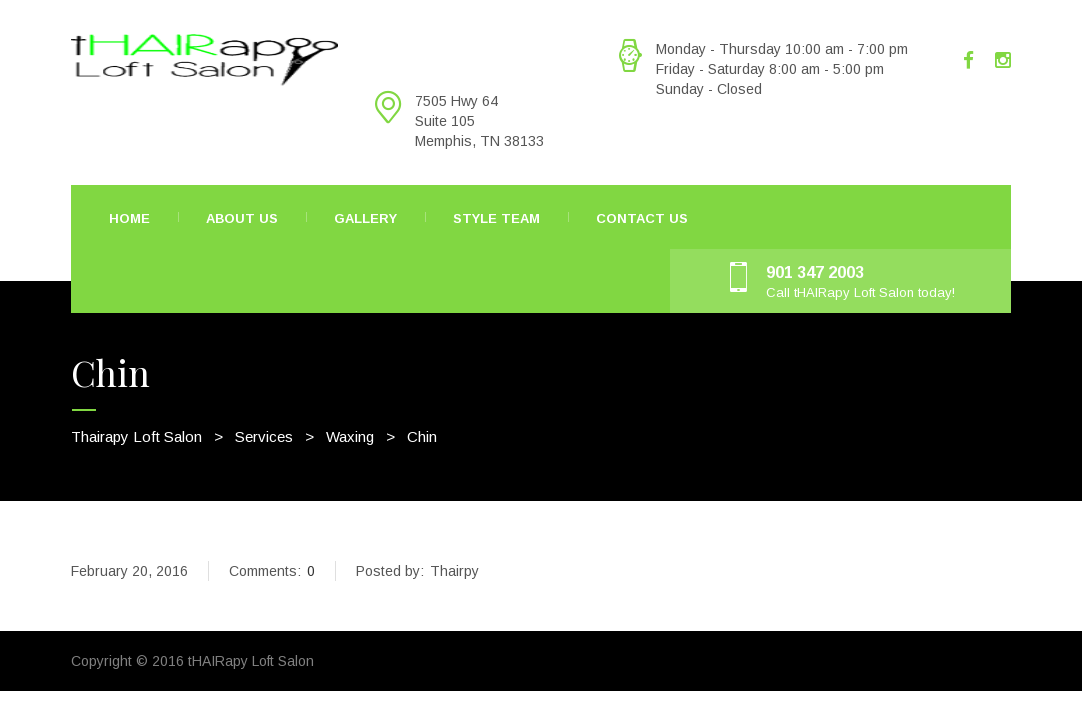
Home (129, 218)
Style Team (496, 218)
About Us (242, 218)
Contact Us (642, 218)
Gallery (365, 218)
